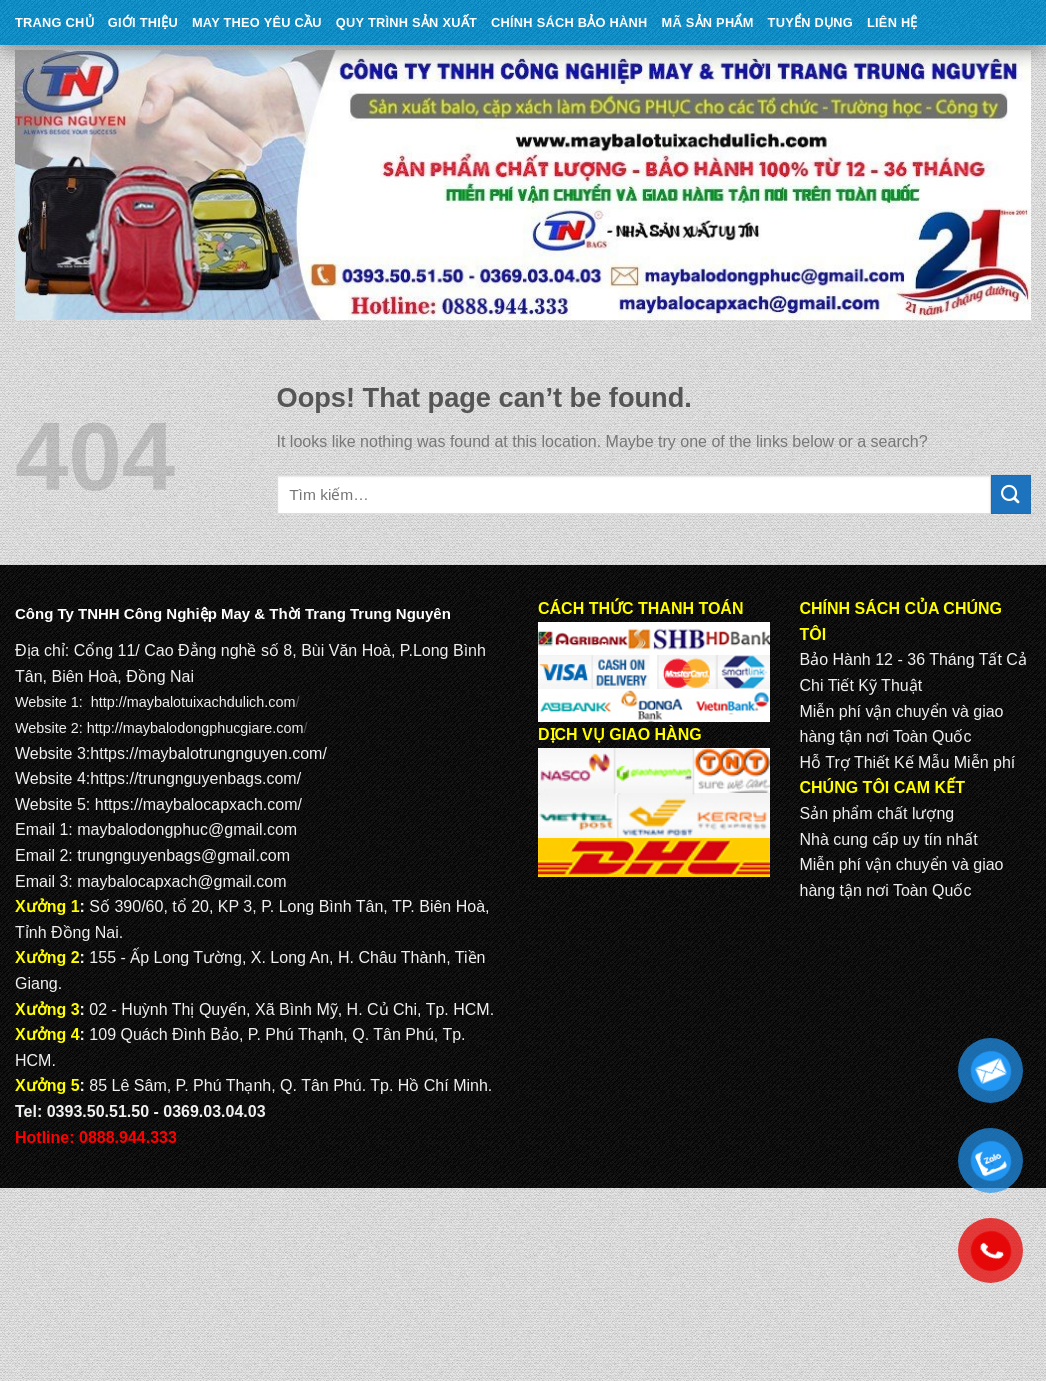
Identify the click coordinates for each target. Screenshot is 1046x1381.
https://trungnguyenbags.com (193, 778)
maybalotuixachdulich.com (211, 702)
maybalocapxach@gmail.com (181, 881)
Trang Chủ (54, 22)
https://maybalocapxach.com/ (198, 804)
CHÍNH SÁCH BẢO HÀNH (569, 22)
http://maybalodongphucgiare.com (195, 728)
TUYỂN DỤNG (810, 22)
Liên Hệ (892, 22)
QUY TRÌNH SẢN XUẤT (406, 22)
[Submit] (1011, 494)
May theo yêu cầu (257, 22)
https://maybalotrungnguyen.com (206, 753)
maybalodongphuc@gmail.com (187, 829)
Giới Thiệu (143, 22)
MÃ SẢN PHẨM (708, 22)
